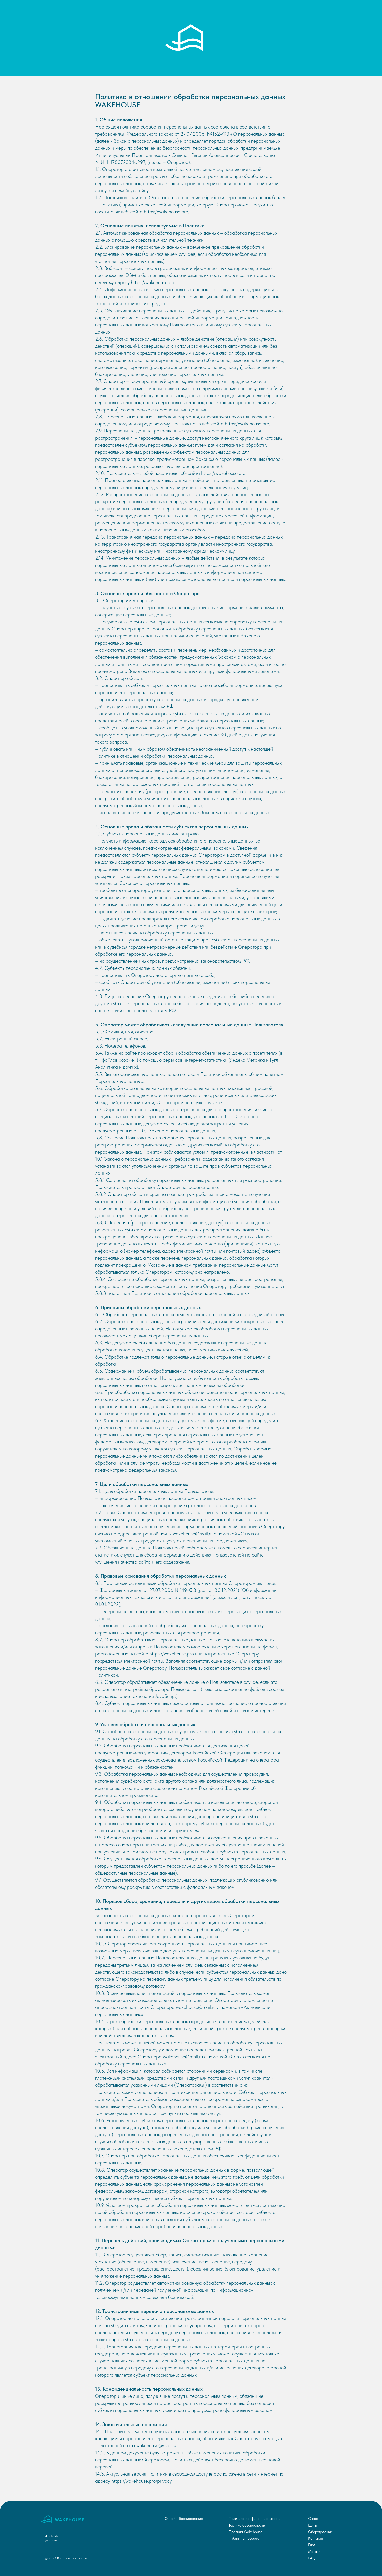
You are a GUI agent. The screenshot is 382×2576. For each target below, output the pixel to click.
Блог (311, 2545)
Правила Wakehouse (245, 2532)
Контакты (316, 2538)
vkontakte (52, 2536)
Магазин (315, 2551)
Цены (312, 2525)
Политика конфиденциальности (255, 2518)
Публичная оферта (244, 2538)
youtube (51, 2540)
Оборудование (320, 2532)
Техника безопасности (247, 2525)
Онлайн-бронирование (184, 2518)
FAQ (311, 2558)
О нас (313, 2518)
